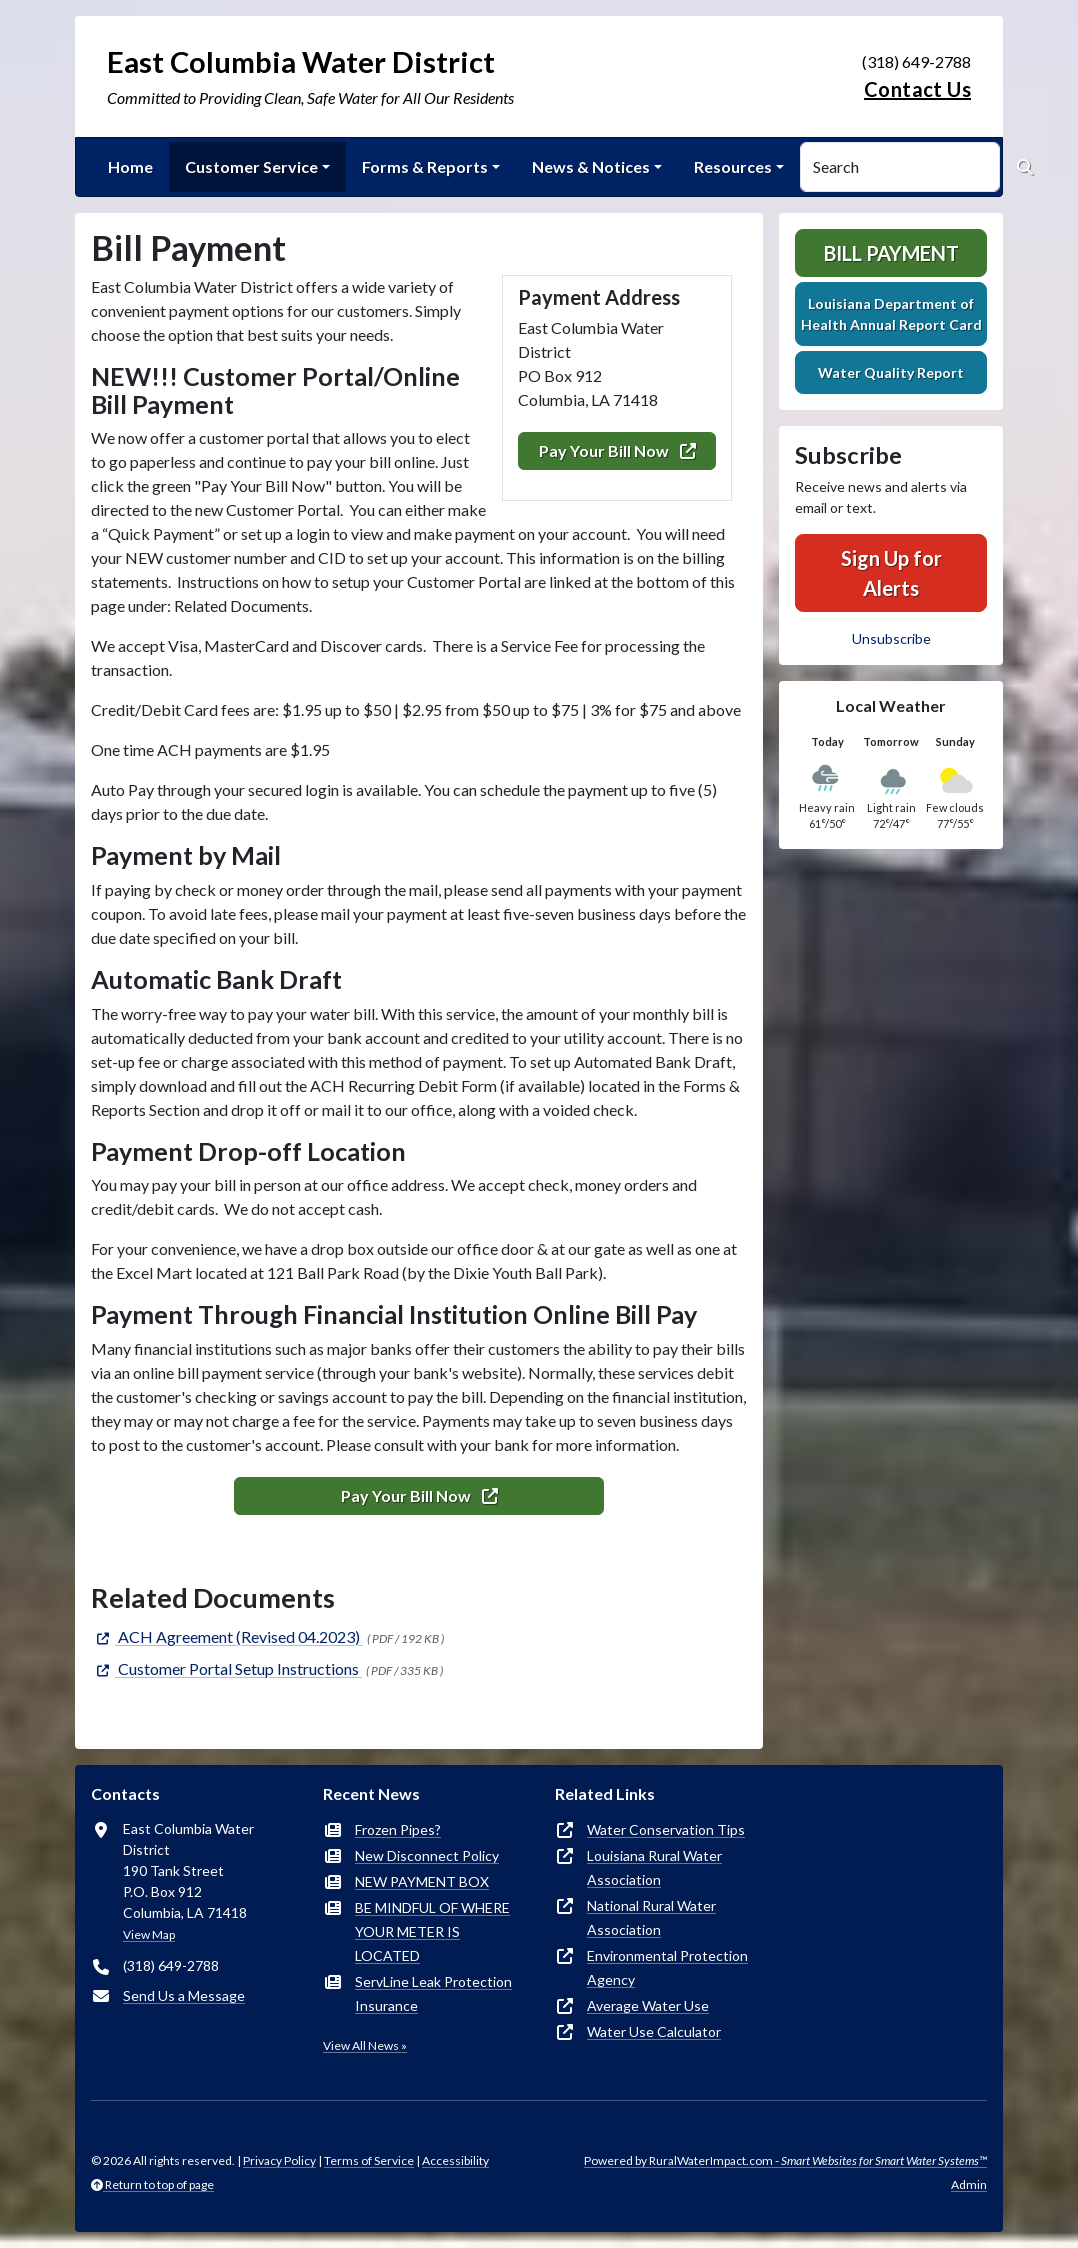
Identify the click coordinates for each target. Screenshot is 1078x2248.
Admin (969, 2184)
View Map (149, 1934)
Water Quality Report (891, 372)
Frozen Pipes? (398, 1829)
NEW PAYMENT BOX (422, 1881)
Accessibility (455, 2160)
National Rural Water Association (651, 1917)
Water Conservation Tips (666, 1829)
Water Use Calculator (654, 2031)
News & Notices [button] (591, 166)
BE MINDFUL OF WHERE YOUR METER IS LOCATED (432, 1931)
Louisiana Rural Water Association (654, 1867)
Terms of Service (369, 2160)
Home (130, 166)
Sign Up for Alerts (891, 573)
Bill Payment (891, 253)
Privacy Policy (279, 2160)
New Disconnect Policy (427, 1855)
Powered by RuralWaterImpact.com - (785, 2160)
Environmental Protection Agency (667, 1967)
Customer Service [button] (251, 166)
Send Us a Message (184, 1995)
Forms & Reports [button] (425, 166)
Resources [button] (733, 166)
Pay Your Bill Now (617, 450)
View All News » (365, 2045)
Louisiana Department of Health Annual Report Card (891, 314)
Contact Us (917, 89)
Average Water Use (648, 2005)
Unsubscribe (891, 638)
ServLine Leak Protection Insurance (433, 1993)
